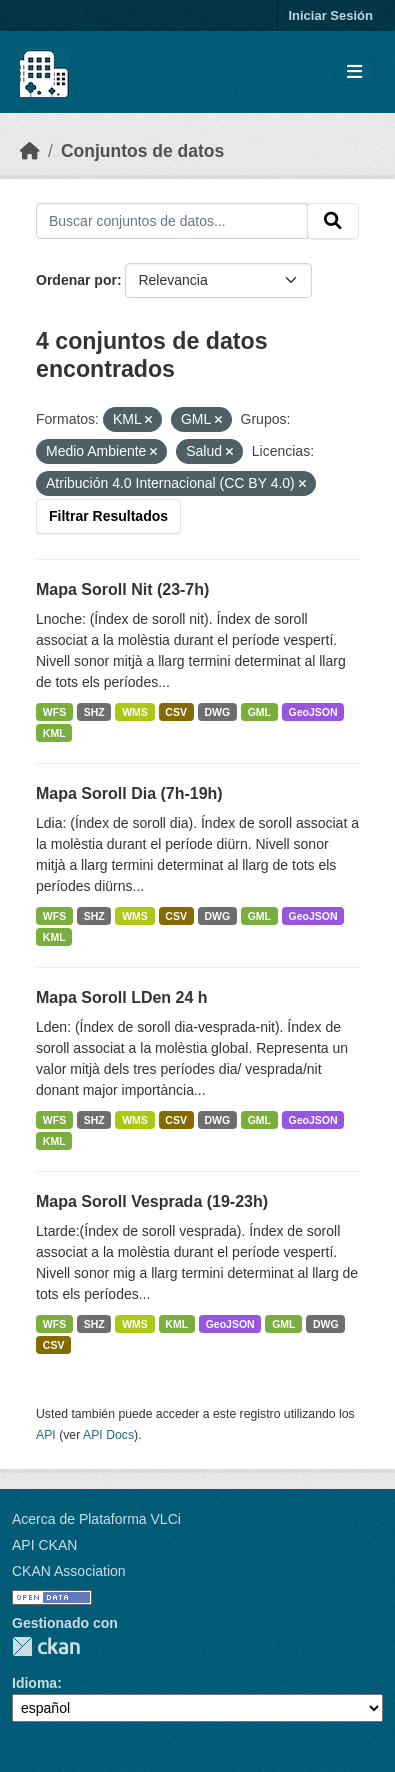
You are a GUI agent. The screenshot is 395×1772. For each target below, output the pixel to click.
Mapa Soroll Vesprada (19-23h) (152, 1201)
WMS (135, 712)
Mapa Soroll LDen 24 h (122, 997)
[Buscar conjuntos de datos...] (172, 221)
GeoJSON (313, 712)
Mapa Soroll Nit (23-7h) (122, 589)
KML (54, 733)
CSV (176, 712)
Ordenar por (76, 280)
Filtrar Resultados (108, 516)
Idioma (34, 1683)
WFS (54, 712)
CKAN (46, 1646)
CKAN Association (69, 1571)
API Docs (108, 1435)
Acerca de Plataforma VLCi (96, 1519)
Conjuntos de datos (142, 151)
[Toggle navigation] (354, 72)
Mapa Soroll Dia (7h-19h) (129, 793)
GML (259, 712)
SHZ (94, 712)
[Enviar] (333, 221)
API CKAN (44, 1545)
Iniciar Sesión (330, 15)
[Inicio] (30, 151)
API (46, 1435)
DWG (217, 712)
